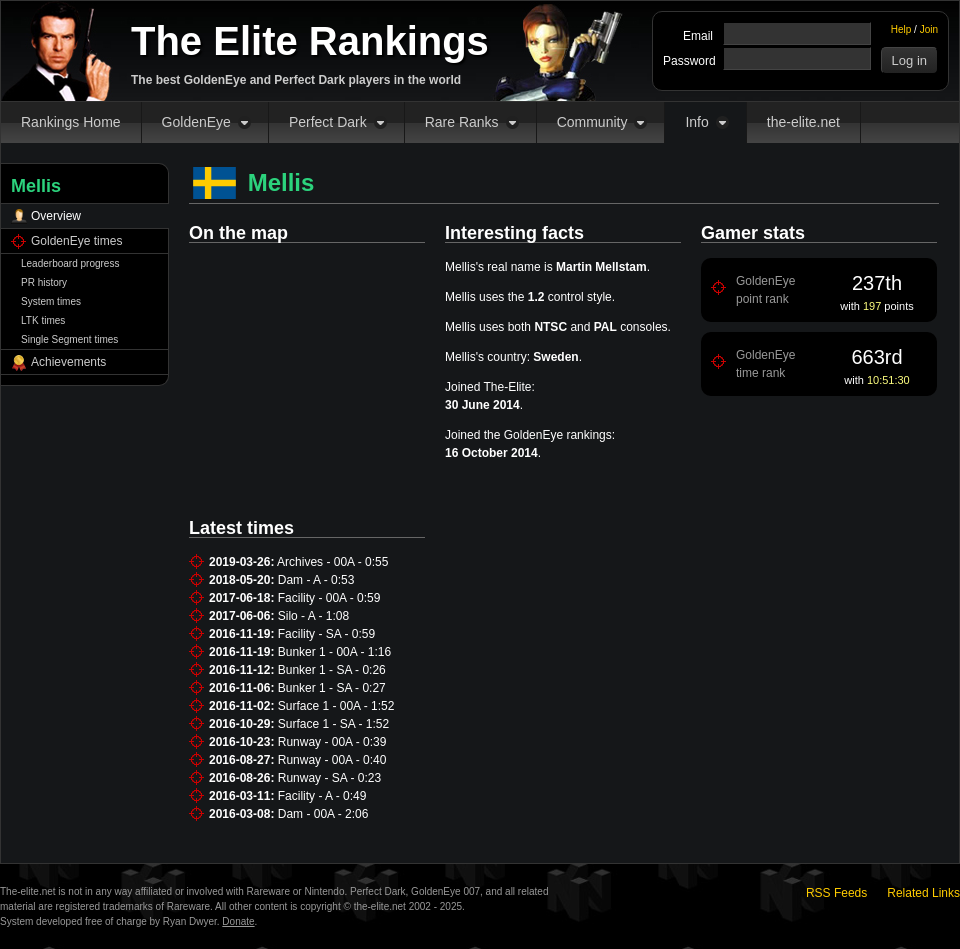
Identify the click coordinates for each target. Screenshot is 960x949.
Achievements (68, 362)
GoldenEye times (76, 241)
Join (929, 29)
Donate (238, 921)
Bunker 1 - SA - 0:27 (332, 688)
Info (696, 122)
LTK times (43, 320)
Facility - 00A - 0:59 (329, 598)
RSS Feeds (836, 893)
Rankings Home (71, 122)
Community (592, 122)
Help (901, 29)
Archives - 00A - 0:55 (332, 562)
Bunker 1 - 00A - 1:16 (334, 652)
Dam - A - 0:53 (316, 580)
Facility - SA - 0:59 (326, 634)
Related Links (923, 893)
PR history (44, 282)
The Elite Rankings (310, 41)
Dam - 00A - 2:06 (323, 814)
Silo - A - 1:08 (313, 616)
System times (51, 301)
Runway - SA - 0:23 (329, 778)
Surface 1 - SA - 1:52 (333, 724)
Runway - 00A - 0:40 (332, 760)
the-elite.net (803, 122)
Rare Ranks (462, 122)
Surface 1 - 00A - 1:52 (336, 706)
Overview (56, 216)
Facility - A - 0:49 (322, 796)
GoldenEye (196, 122)
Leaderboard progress (70, 263)
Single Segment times (69, 339)
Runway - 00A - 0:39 (332, 742)
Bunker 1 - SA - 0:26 (332, 670)
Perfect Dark (328, 122)
